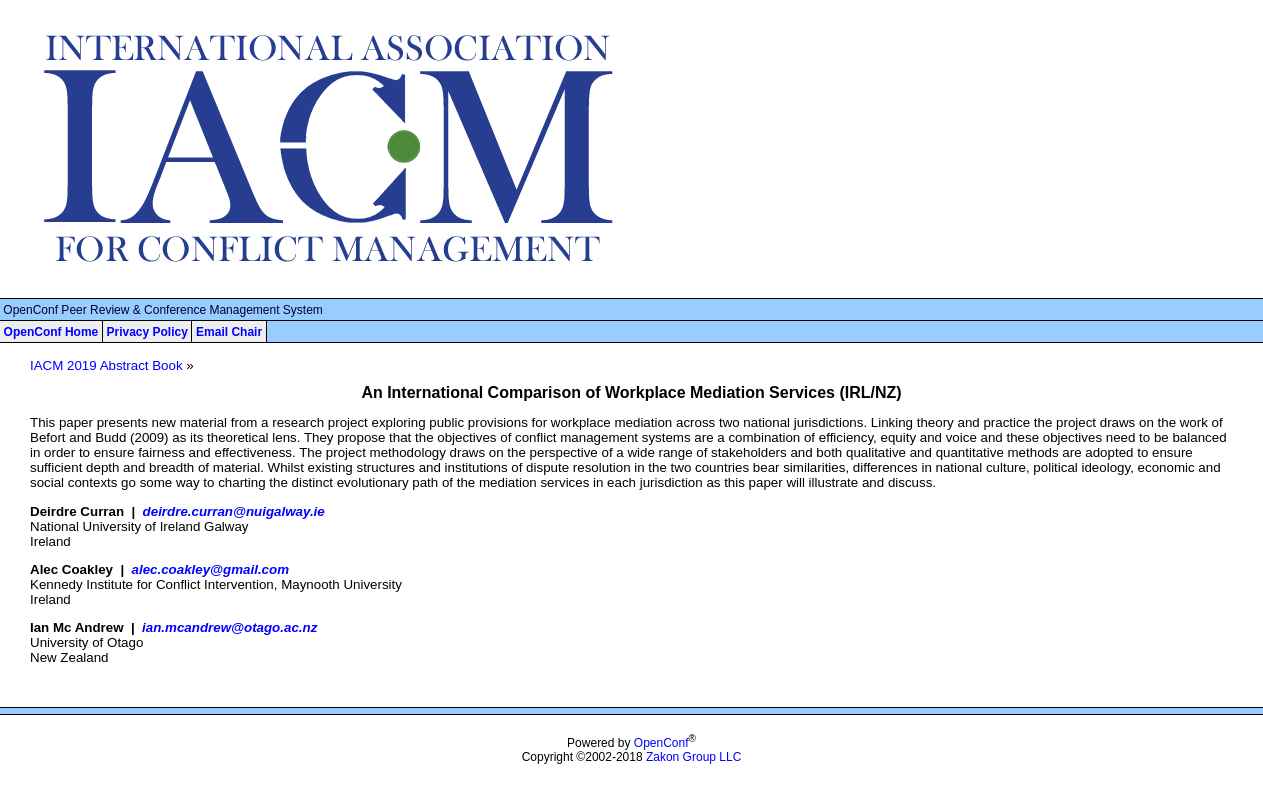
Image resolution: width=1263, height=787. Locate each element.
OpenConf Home (51, 332)
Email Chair (229, 332)
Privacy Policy (146, 332)
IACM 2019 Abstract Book (106, 365)
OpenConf (661, 743)
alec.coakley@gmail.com (210, 569)
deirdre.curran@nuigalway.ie (234, 511)
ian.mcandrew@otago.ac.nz (229, 627)
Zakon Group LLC (693, 757)
